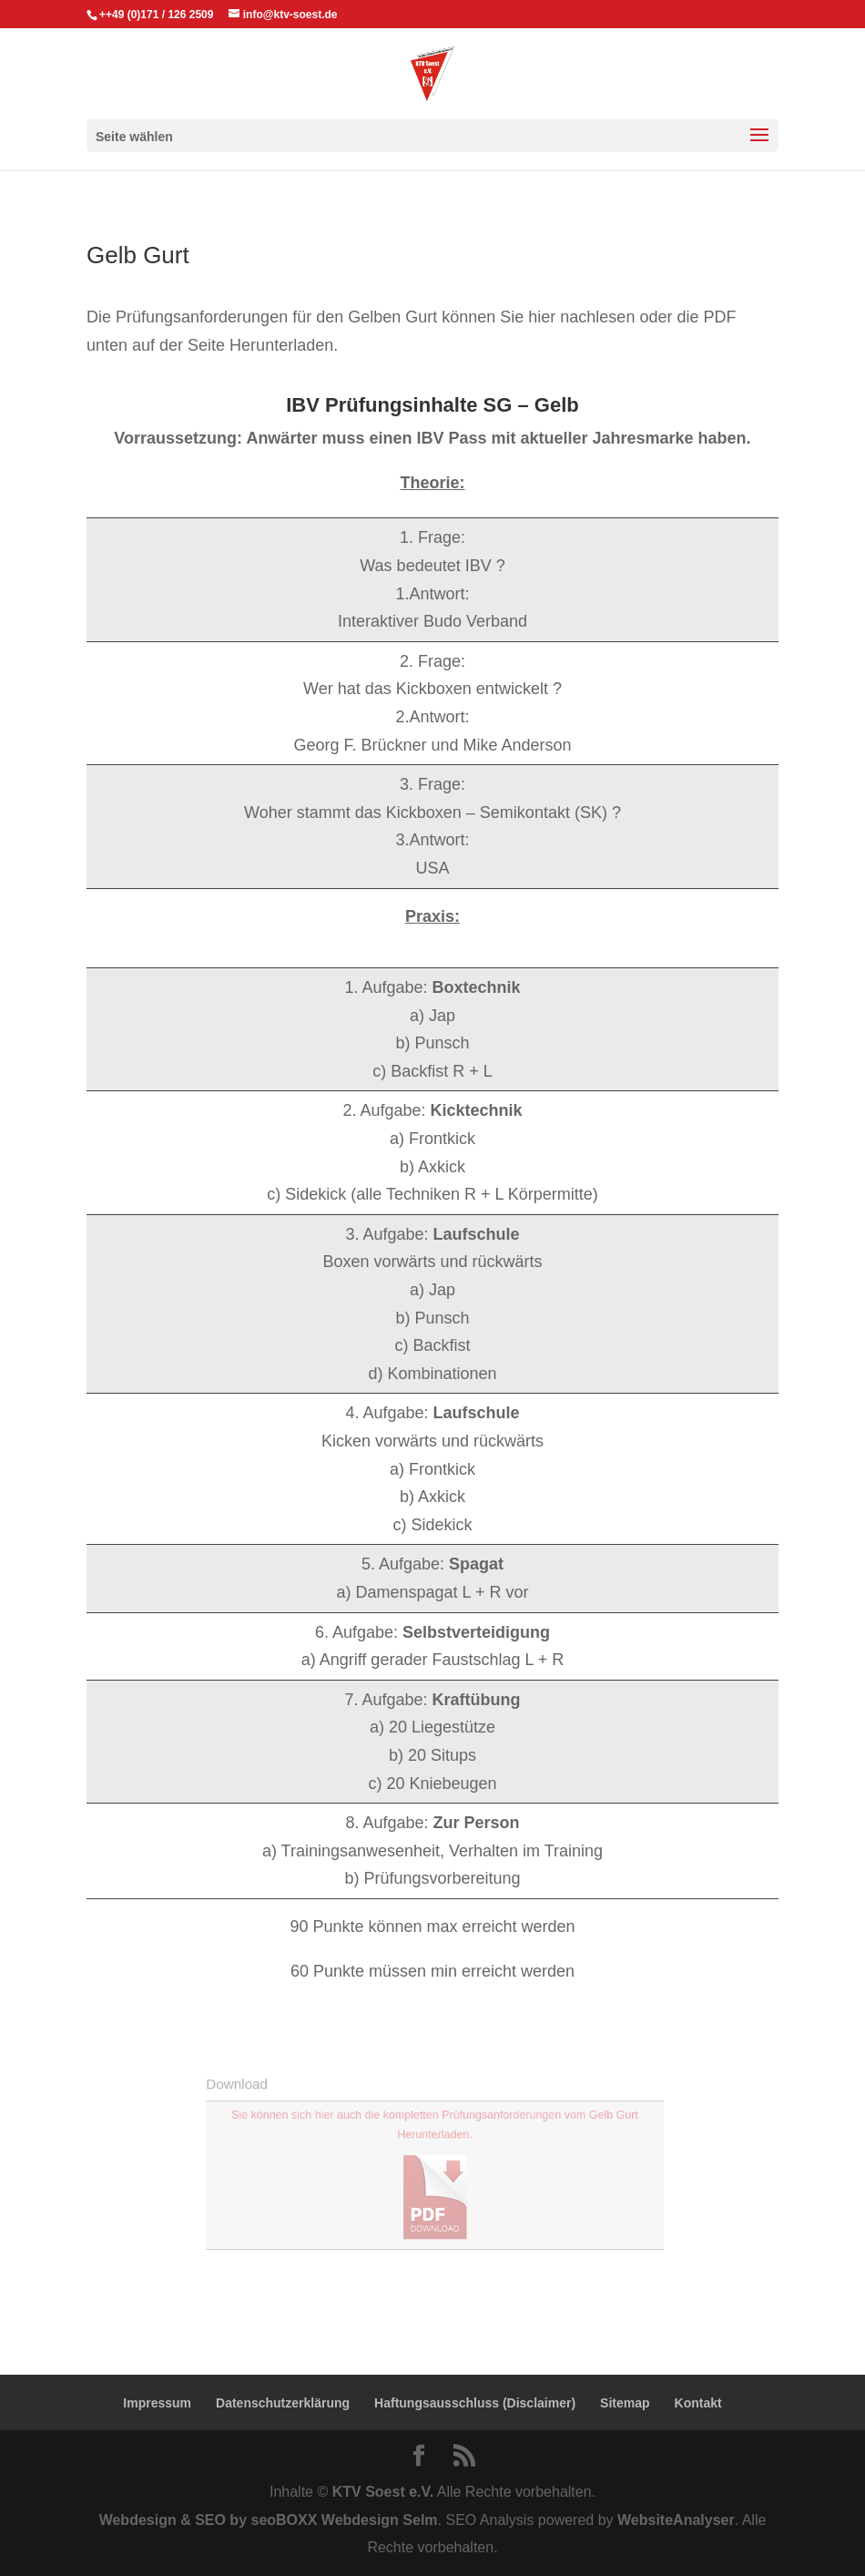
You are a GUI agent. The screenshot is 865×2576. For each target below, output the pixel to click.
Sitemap (624, 2403)
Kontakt (698, 2403)
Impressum (157, 2403)
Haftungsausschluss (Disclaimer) (474, 2403)
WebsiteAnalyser (676, 2520)
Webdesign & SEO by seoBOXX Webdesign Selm (268, 2520)
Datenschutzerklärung (283, 2403)
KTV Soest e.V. (382, 2491)
